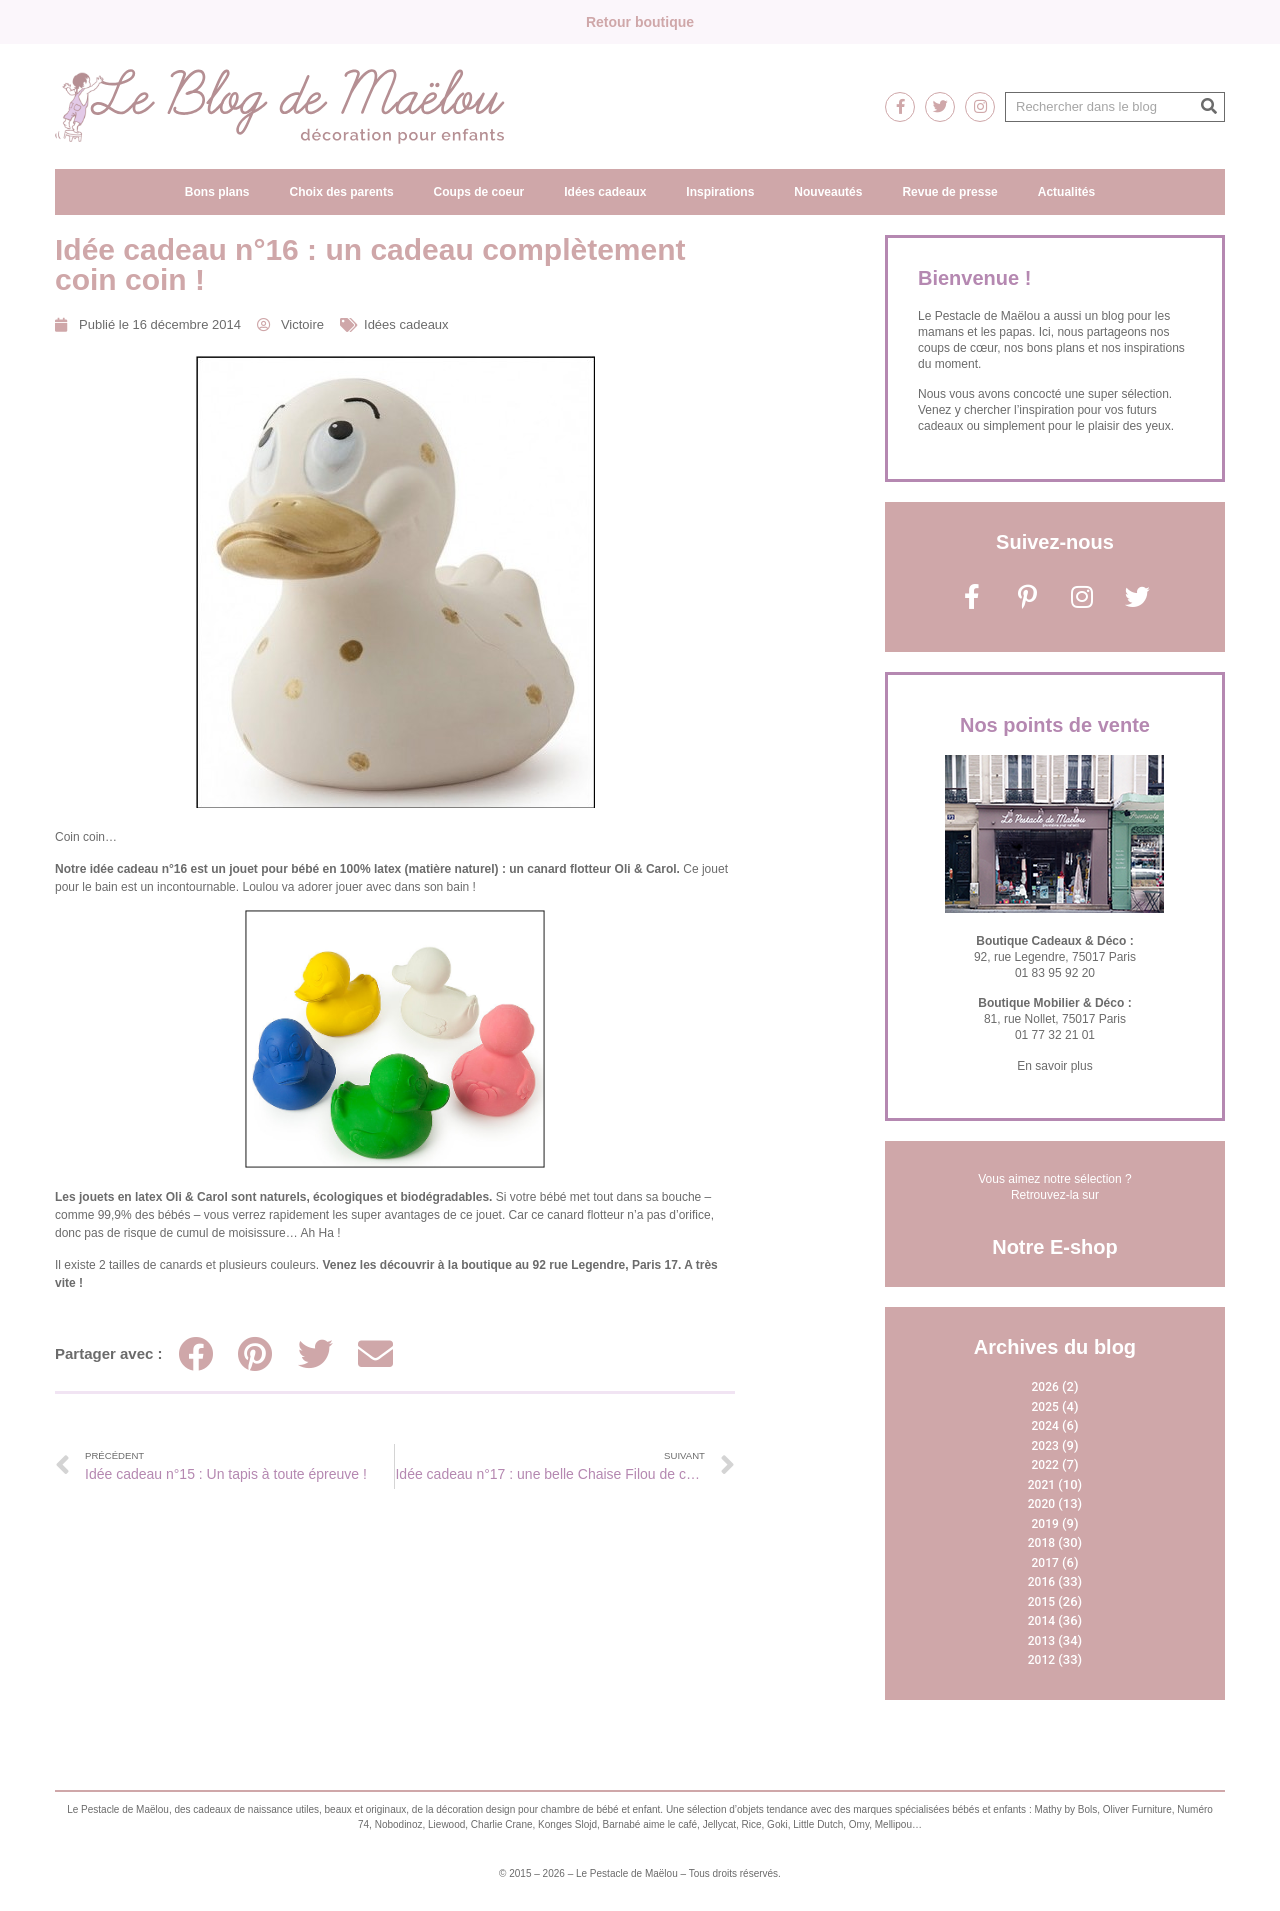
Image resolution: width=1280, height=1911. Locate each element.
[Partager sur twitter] (315, 1353)
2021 (1041, 1485)
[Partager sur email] (375, 1353)
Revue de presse (949, 192)
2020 (1041, 1504)
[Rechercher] (1209, 107)
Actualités (1066, 192)
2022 (1045, 1465)
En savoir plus (1054, 1066)
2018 (1041, 1543)
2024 (1045, 1426)
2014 (1041, 1621)
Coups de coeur (479, 192)
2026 (1045, 1387)
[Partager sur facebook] (195, 1353)
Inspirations (720, 192)
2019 (1045, 1524)
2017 (1045, 1563)
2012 (1041, 1660)
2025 (1045, 1407)
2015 (1041, 1602)
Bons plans (217, 192)
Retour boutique (640, 22)
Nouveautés (828, 192)
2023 (1045, 1446)
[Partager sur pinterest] (255, 1353)
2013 (1041, 1641)
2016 (1041, 1582)
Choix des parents (342, 192)
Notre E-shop (1055, 1247)
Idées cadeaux (605, 192)
